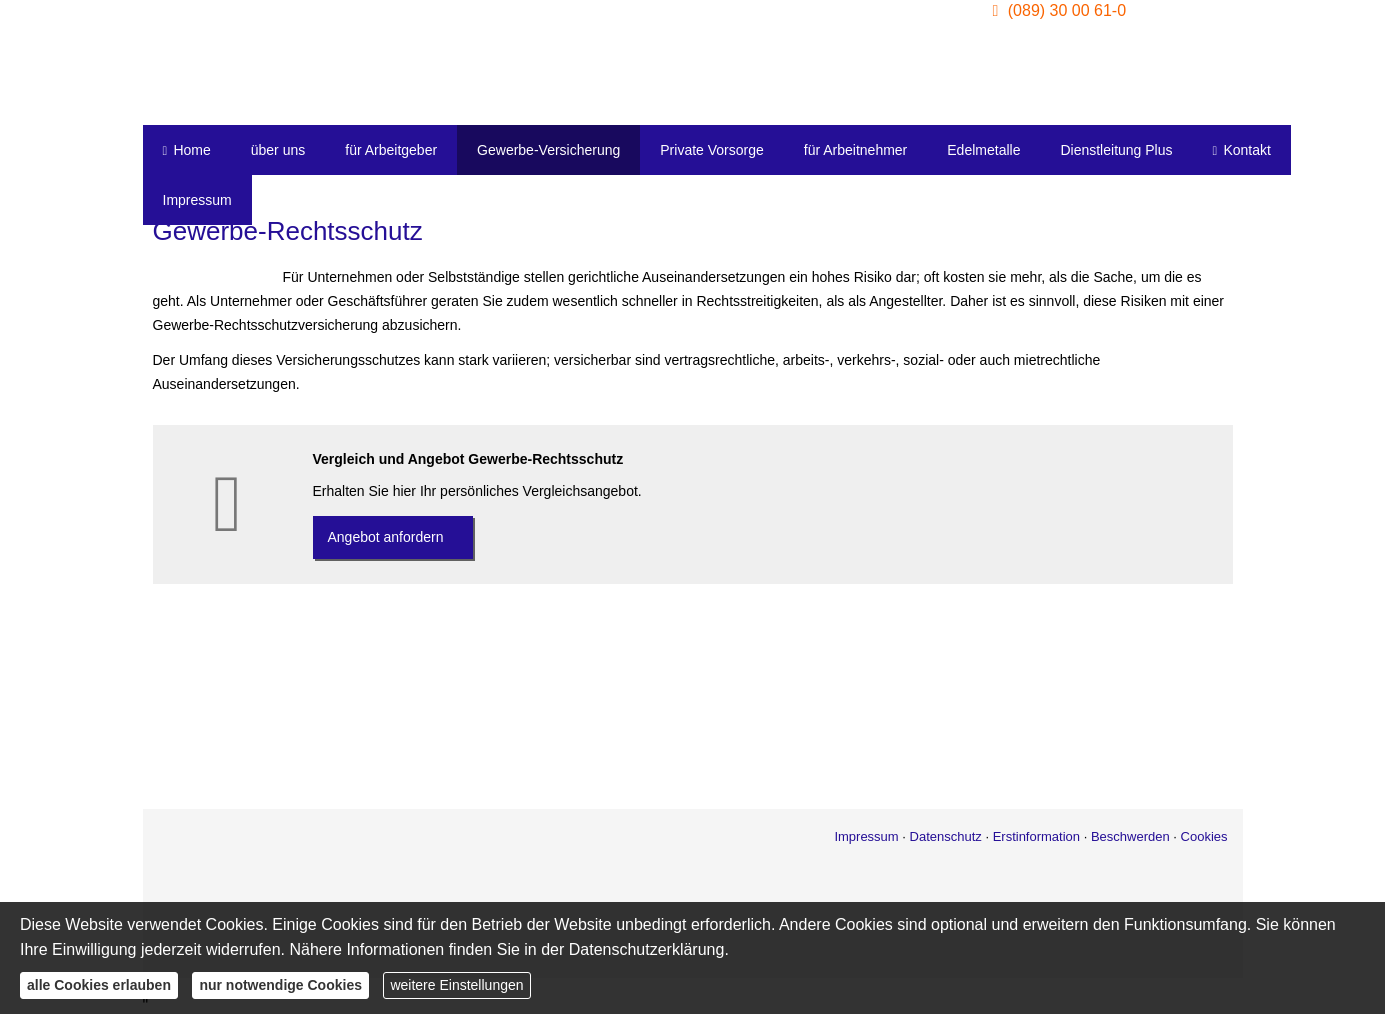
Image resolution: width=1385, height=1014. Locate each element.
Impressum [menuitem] (197, 200)
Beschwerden (1130, 836)
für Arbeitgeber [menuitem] (391, 150)
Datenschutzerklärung (647, 949)
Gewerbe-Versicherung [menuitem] (548, 150)
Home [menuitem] (187, 150)
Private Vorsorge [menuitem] (712, 150)
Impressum (866, 836)
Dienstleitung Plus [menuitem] (1116, 150)
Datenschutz (946, 836)
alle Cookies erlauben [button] (99, 985)
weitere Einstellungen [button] (456, 985)
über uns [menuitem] (278, 150)
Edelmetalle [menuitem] (983, 150)
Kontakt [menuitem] (1242, 150)
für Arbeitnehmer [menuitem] (856, 150)
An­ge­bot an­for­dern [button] (386, 537)
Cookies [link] (1204, 836)
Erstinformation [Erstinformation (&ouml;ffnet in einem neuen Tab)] (1036, 836)
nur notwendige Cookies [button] (280, 985)
